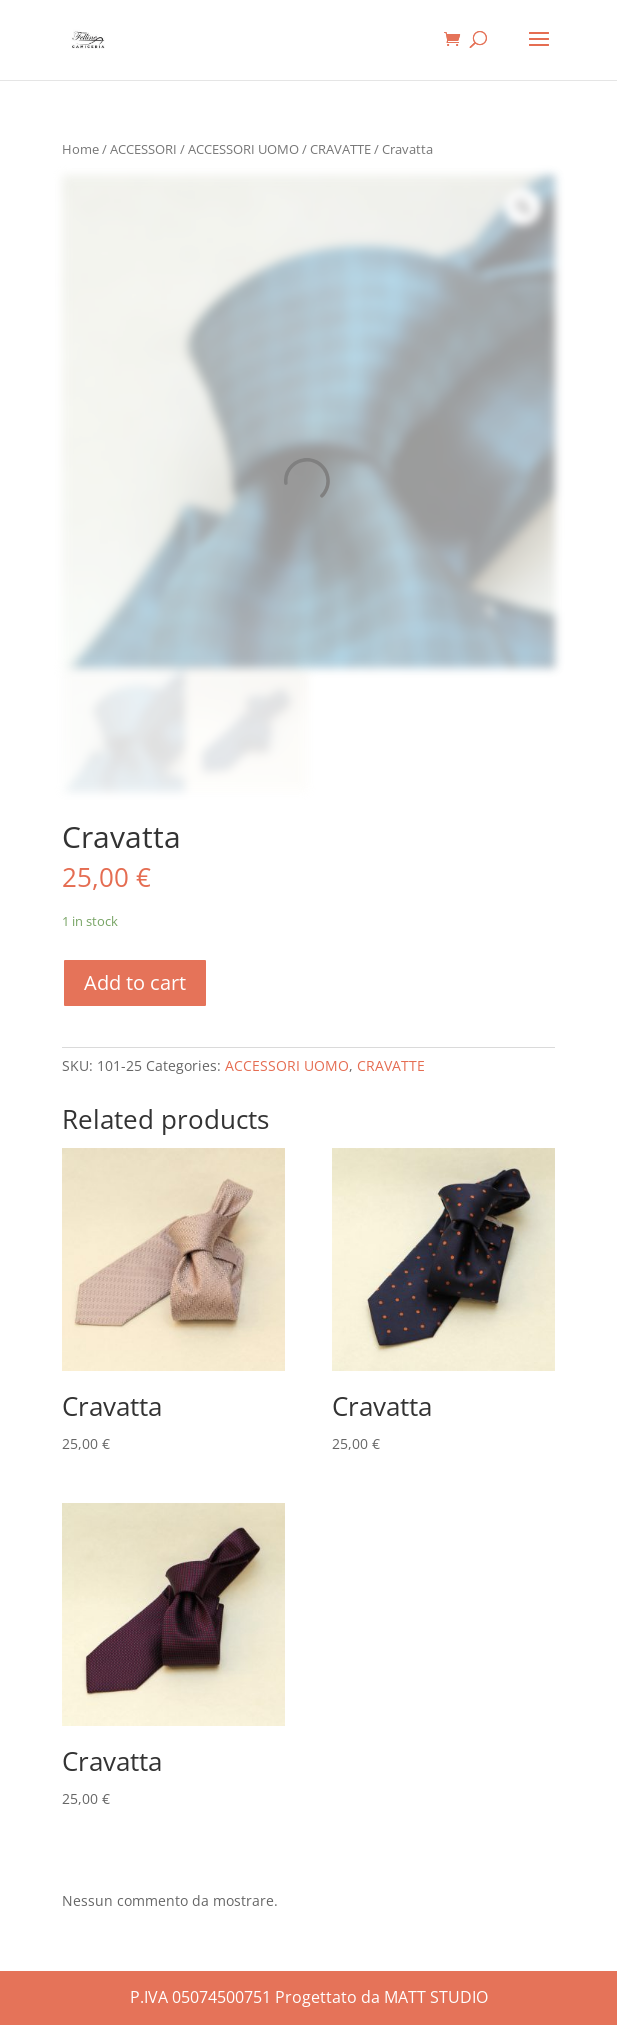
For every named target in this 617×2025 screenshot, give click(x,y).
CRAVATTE (340, 149)
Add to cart (135, 982)
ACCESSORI (143, 149)
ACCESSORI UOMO (243, 149)
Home (80, 149)
